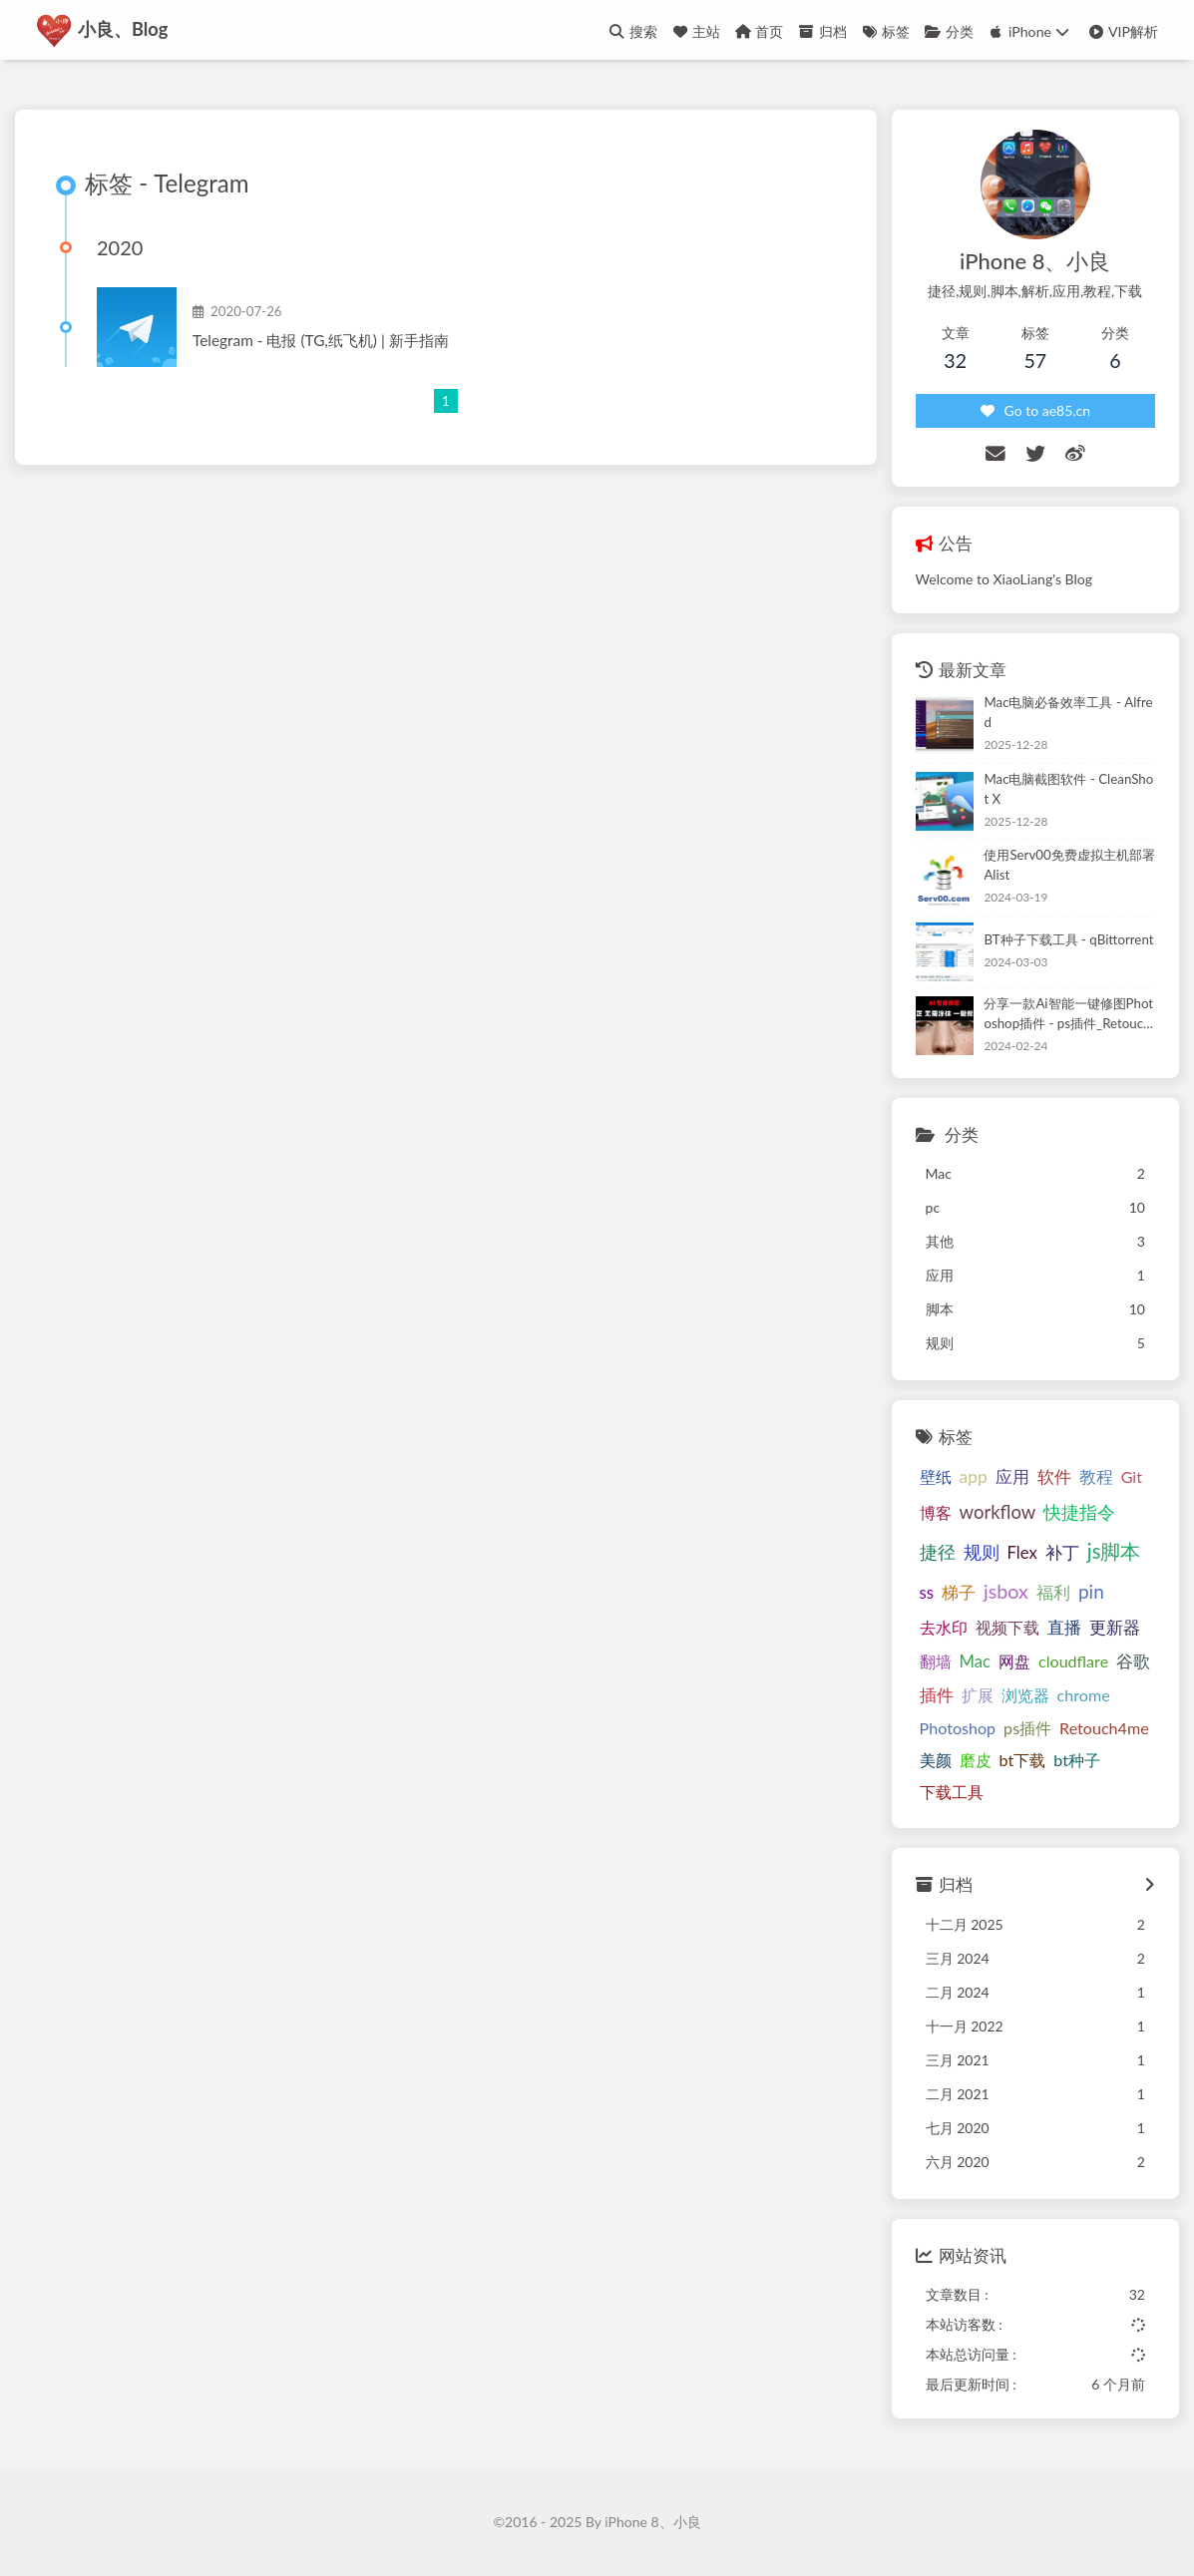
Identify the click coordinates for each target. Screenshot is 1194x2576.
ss (927, 1594)
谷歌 (1133, 1662)
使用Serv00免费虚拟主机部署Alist (1069, 866)
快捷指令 (1079, 1513)
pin (1091, 1592)
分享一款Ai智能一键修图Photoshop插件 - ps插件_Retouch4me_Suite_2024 (1068, 1015)
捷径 (938, 1553)
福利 (1053, 1594)
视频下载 (1007, 1628)
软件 (1054, 1477)
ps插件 (1027, 1728)
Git (1131, 1477)
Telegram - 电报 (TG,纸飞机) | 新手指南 (321, 341)
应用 (1012, 1477)
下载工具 (952, 1792)
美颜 (936, 1760)
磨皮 (976, 1760)
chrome (1083, 1694)
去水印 (944, 1628)
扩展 (978, 1694)
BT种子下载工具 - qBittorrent (1068, 939)
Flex (1022, 1554)
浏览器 (1025, 1694)
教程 (1096, 1478)
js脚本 (1114, 1552)
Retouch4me (1104, 1728)
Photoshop (958, 1728)
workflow (998, 1513)
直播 (1064, 1628)
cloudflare (1073, 1662)
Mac (975, 1662)
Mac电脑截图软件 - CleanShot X (1068, 789)
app (974, 1477)
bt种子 (1076, 1760)
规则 (981, 1553)
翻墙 (936, 1662)
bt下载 (1022, 1760)
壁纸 (936, 1477)
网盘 (1014, 1662)
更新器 (1114, 1629)
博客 (936, 1513)
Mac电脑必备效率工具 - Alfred (1068, 713)
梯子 (959, 1594)
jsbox (1006, 1592)
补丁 (1062, 1554)
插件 (937, 1695)
